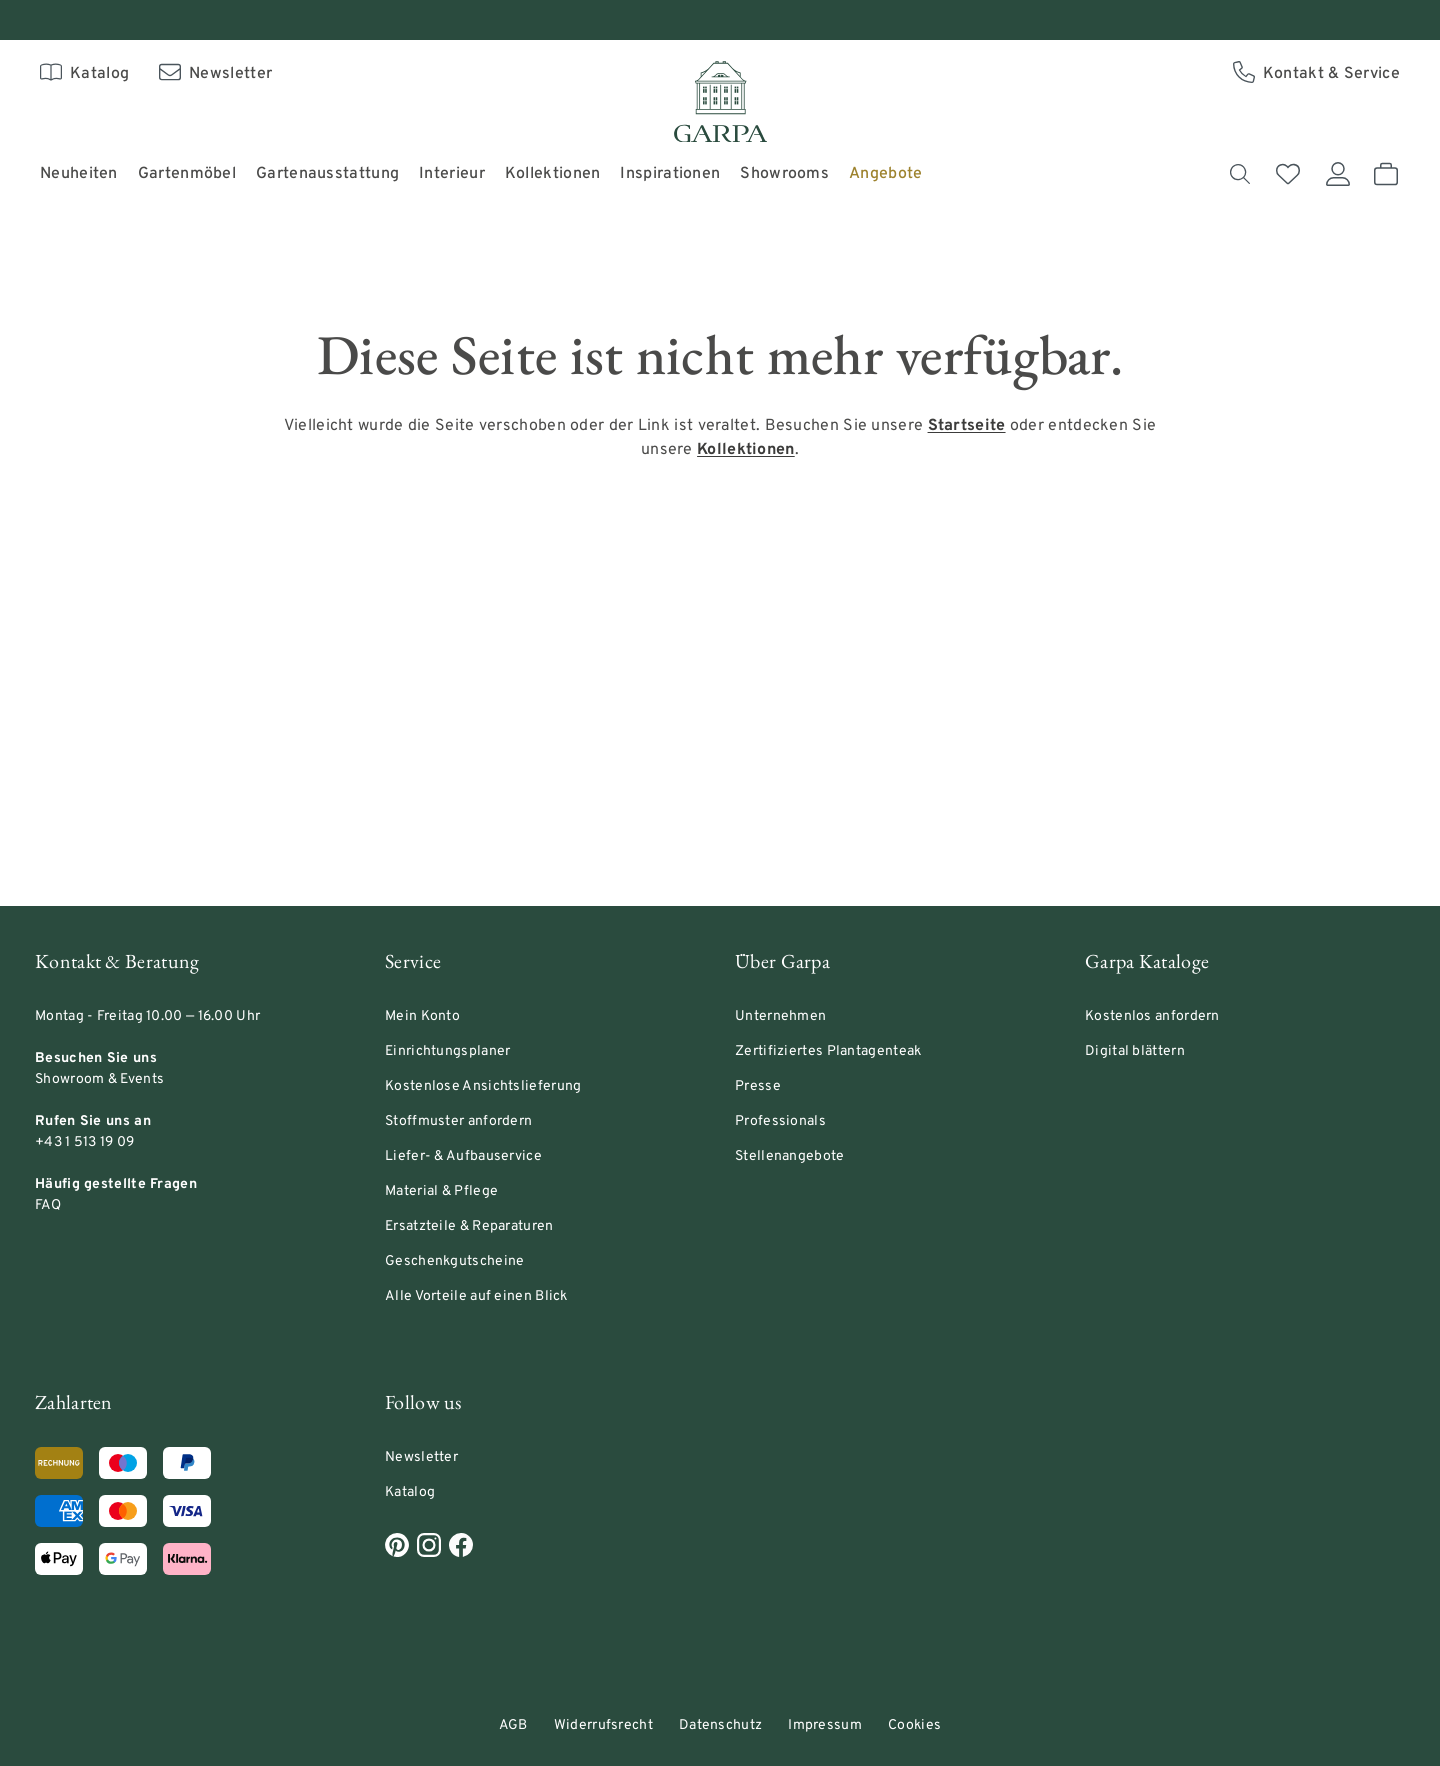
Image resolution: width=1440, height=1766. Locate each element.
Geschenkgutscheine (454, 1261)
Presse (758, 1086)
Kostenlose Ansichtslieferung (483, 1086)
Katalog (410, 1492)
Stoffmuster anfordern (458, 1121)
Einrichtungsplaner (447, 1051)
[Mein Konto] (1338, 174)
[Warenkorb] (1386, 174)
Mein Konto (422, 1016)
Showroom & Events (99, 1079)
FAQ (48, 1205)
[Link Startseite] (967, 426)
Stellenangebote (790, 1156)
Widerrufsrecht (603, 1725)
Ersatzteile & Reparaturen (469, 1226)
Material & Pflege (441, 1191)
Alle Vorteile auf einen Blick (476, 1296)
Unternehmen (780, 1016)
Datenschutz (720, 1725)
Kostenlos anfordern (1152, 1016)
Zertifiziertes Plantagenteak (828, 1051)
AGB (513, 1725)
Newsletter (421, 1457)
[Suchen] (1240, 174)
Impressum (825, 1725)
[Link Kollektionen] (746, 450)
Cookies (914, 1725)
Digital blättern (1135, 1051)
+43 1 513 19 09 (85, 1142)
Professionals (780, 1121)
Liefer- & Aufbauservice (463, 1156)
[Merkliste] (1288, 174)
